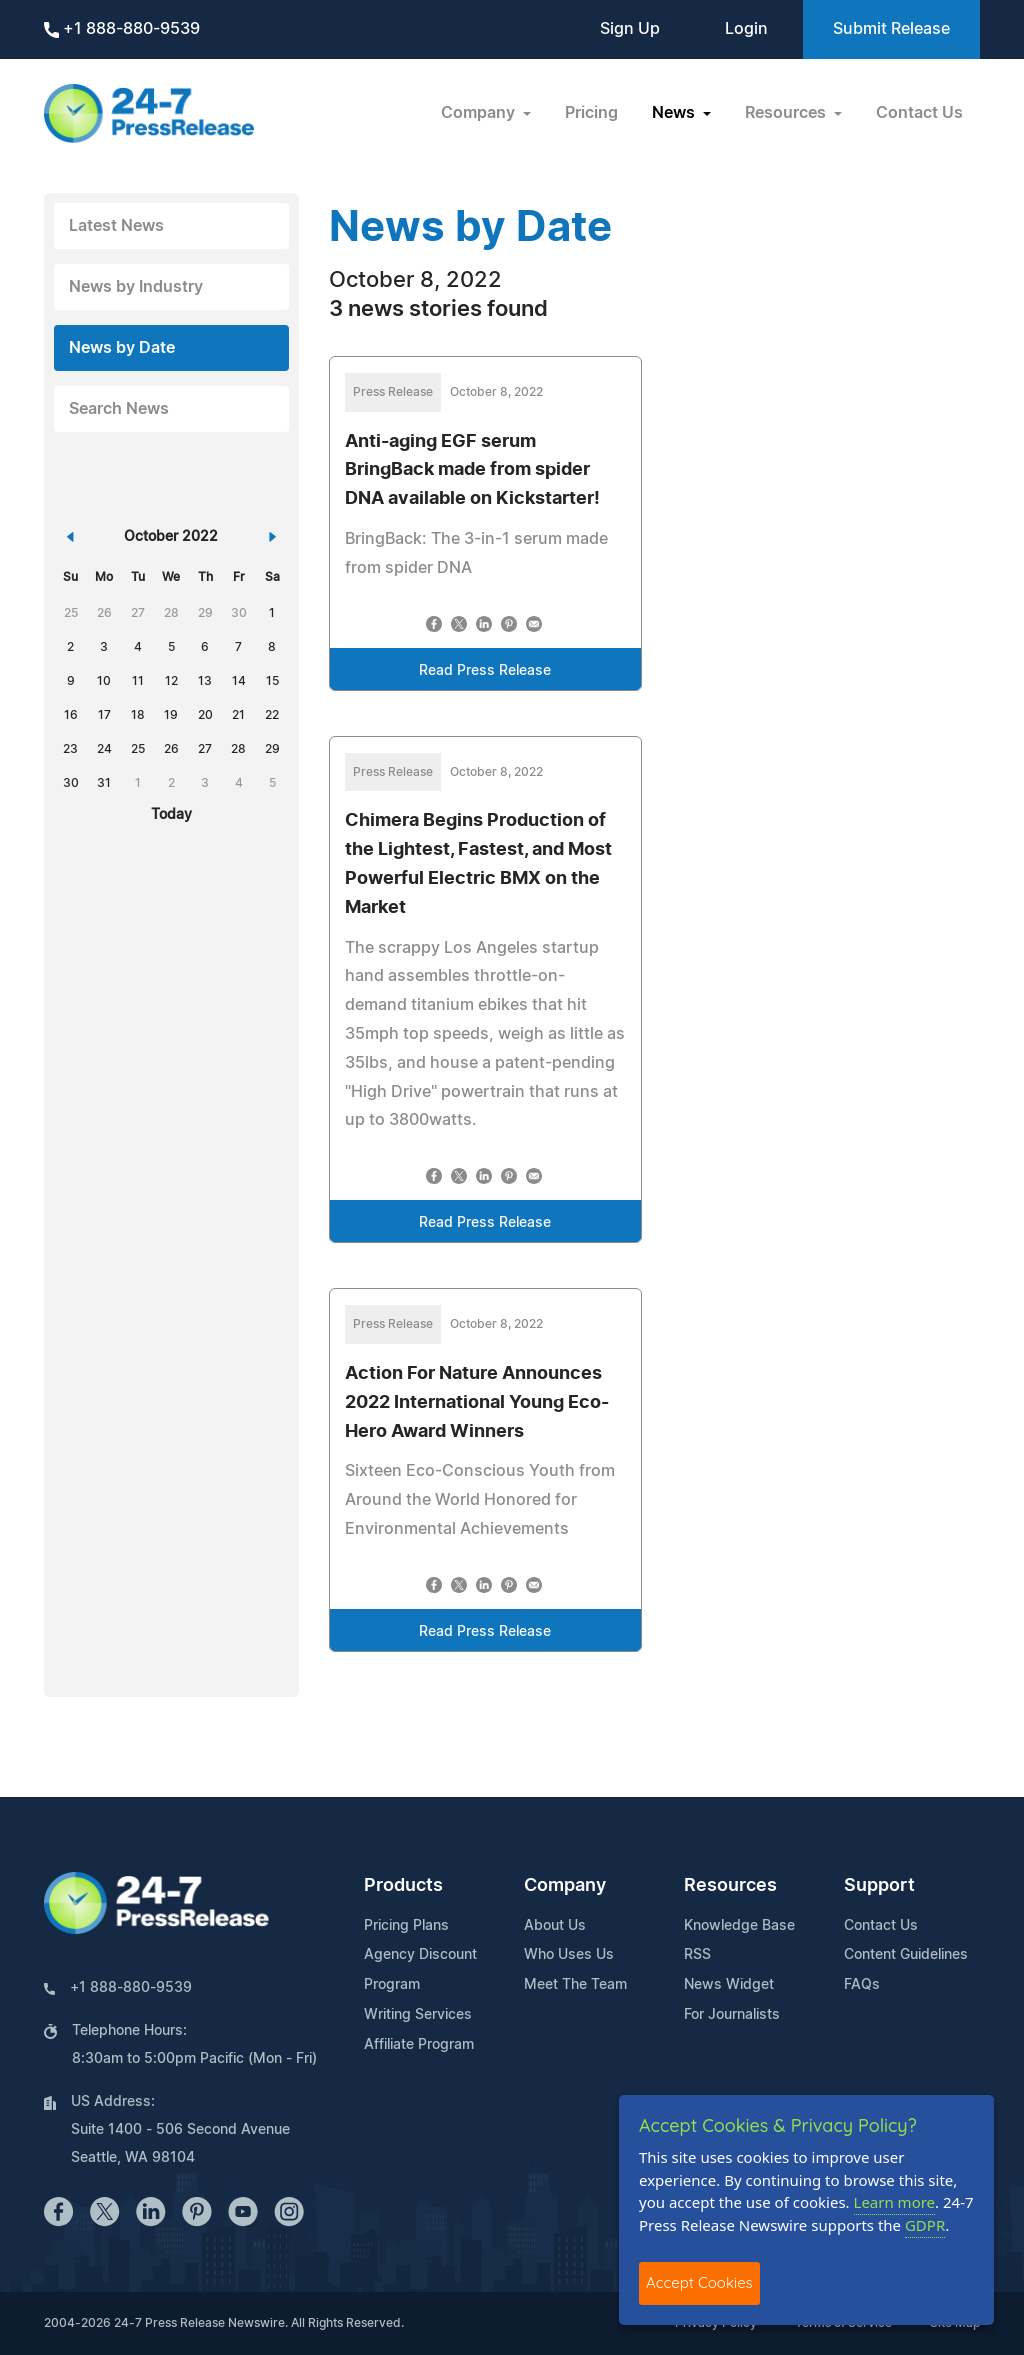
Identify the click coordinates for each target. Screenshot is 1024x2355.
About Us (555, 1926)
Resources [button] (787, 113)
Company (565, 1886)
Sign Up (630, 29)
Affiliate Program (419, 2045)
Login (746, 29)
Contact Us (919, 113)
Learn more (895, 2202)
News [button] (675, 113)
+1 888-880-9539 (122, 29)
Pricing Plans (406, 1926)
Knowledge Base (739, 1926)
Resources (730, 1886)
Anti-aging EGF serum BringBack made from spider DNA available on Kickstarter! (472, 471)
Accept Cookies (699, 2282)
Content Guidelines (906, 1955)
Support (879, 1886)
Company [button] (480, 113)
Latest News (116, 226)
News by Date (122, 348)
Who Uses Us (569, 1955)
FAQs (862, 1985)
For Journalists (732, 2015)
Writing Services (418, 2015)
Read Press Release (485, 671)
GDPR (925, 2225)
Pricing (591, 113)
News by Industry (136, 287)
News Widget (729, 1985)
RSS (697, 1955)
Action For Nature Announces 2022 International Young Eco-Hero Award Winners (477, 1403)
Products (403, 1886)
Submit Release (891, 29)
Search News (119, 409)
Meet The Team (575, 1985)
